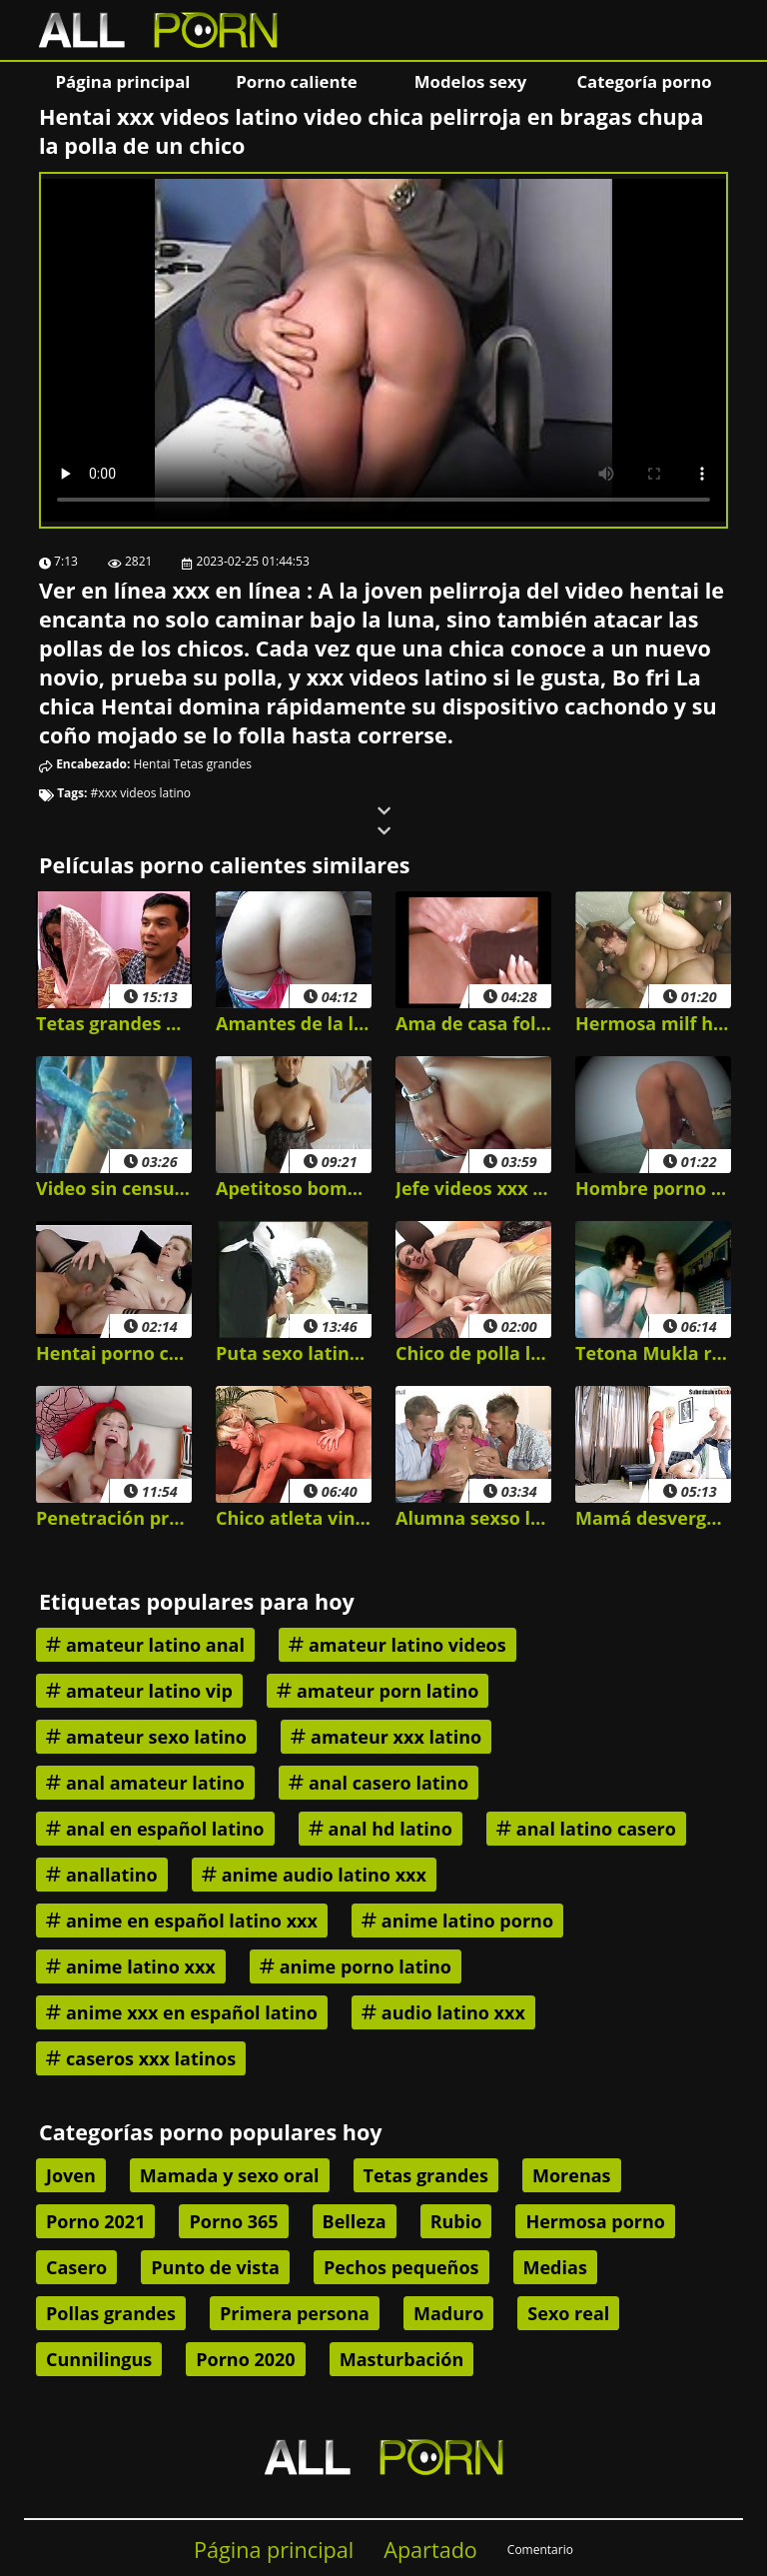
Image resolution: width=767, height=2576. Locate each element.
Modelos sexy (470, 81)
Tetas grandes (213, 763)
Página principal (123, 81)
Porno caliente (296, 81)
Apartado (430, 2549)
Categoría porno (643, 81)
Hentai (152, 763)
